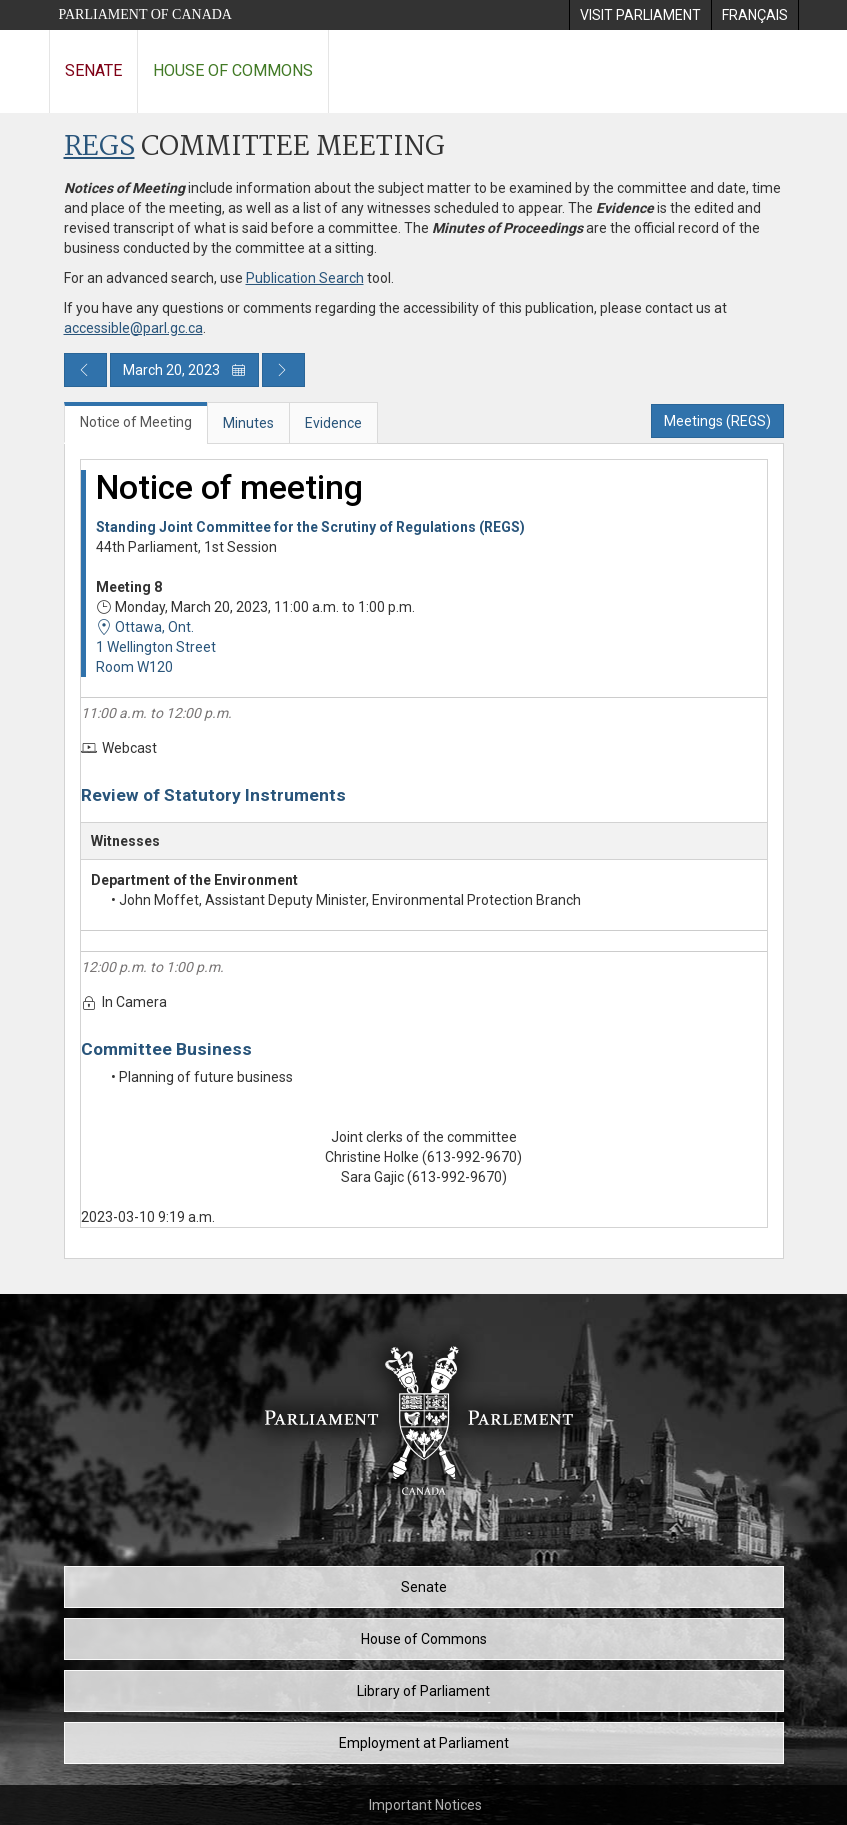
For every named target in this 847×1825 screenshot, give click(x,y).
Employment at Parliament (424, 1743)
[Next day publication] (283, 370)
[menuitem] (640, 15)
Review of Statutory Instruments (213, 795)
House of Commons (233, 70)
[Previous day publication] (85, 370)
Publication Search (305, 278)
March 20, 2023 (184, 370)
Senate (93, 70)
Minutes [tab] (248, 423)
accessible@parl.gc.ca (133, 328)
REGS (99, 147)
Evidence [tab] (333, 423)
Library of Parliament (423, 1691)
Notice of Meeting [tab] (136, 422)
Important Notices (425, 1805)
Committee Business (166, 1049)
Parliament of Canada (145, 14)
